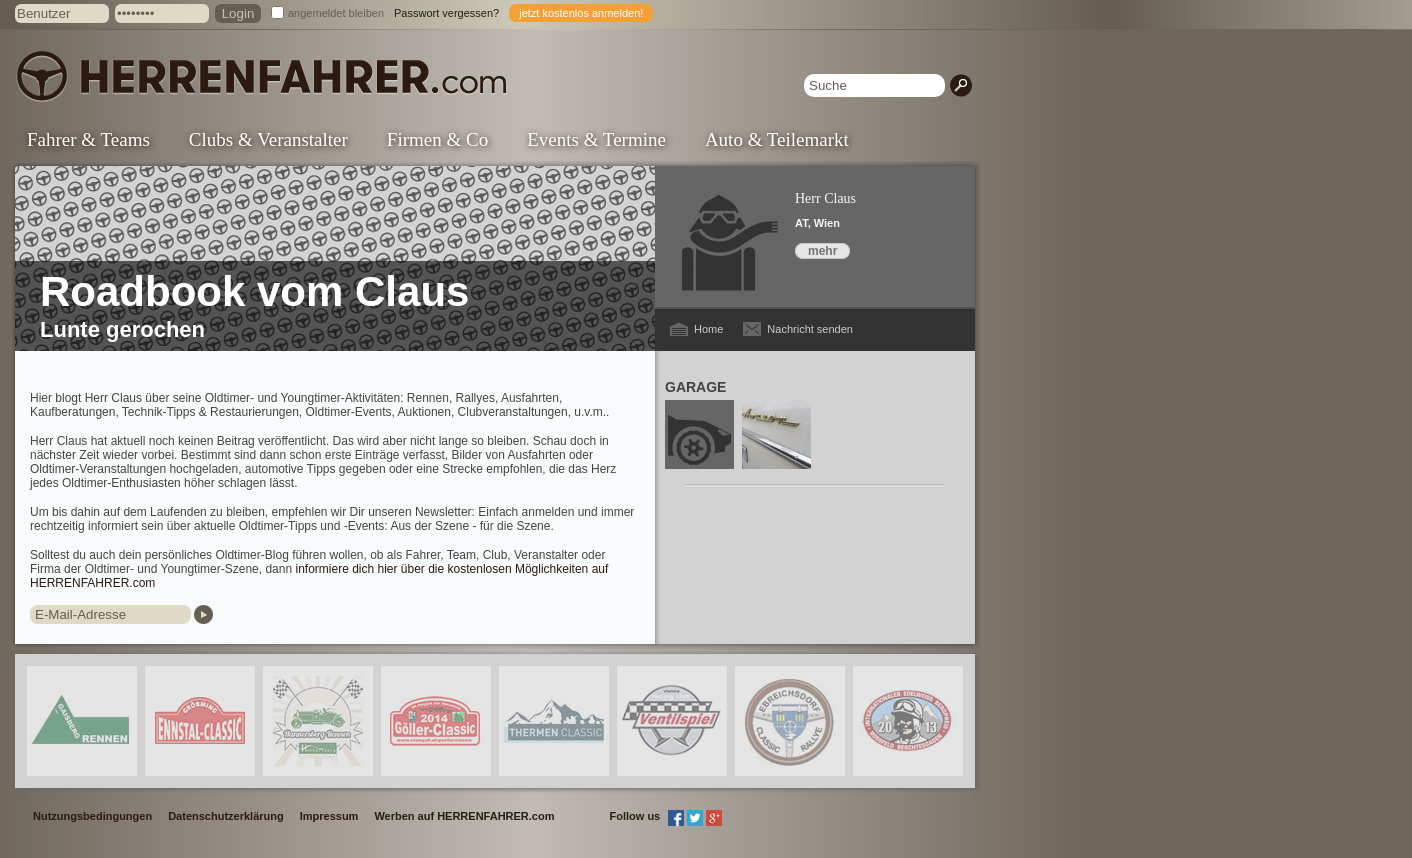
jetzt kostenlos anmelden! (581, 13)
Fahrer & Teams (88, 139)
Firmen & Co (437, 139)
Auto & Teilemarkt (777, 139)
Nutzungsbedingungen (92, 816)
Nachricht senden (810, 329)
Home (708, 329)
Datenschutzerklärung (226, 816)
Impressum (329, 816)
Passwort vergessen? (446, 13)
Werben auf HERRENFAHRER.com (464, 816)
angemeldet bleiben (336, 13)
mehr (822, 251)
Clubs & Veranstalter (268, 139)
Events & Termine (596, 139)
